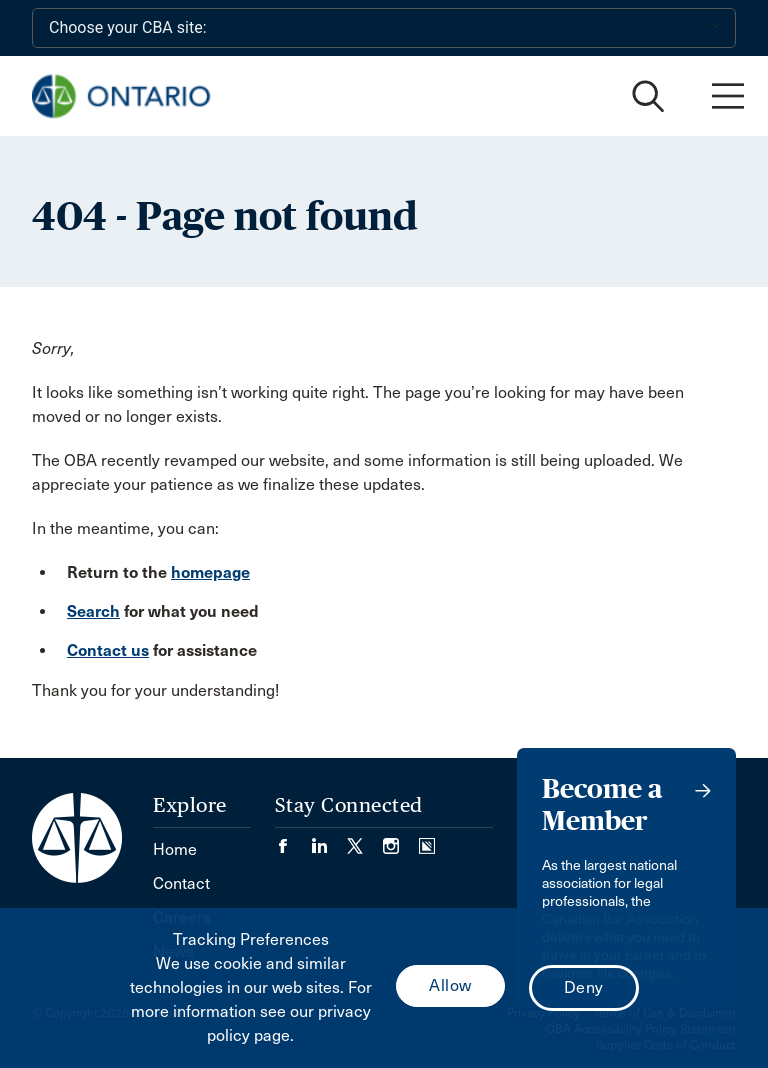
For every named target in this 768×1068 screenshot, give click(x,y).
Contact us (108, 650)
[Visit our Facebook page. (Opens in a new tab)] (293, 839)
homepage (210, 572)
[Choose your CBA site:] (384, 28)
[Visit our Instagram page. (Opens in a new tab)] (401, 839)
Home (175, 849)
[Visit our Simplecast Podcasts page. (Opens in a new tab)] (427, 839)
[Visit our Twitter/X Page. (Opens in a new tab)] (365, 839)
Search (93, 611)
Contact (181, 883)
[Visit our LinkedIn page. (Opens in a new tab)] (329, 839)
